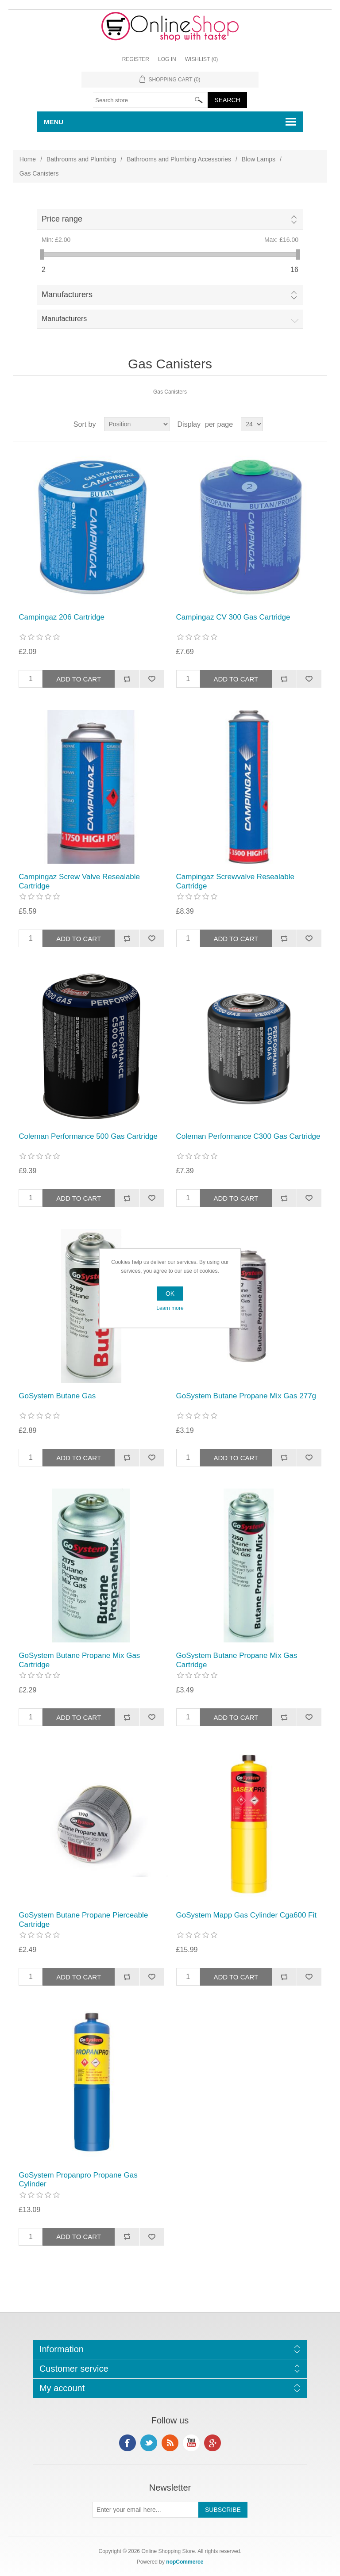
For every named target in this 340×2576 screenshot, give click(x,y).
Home (27, 159)
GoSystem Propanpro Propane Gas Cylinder (78, 2179)
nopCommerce (184, 2562)
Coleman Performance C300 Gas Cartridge (248, 1136)
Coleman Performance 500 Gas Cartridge (88, 1136)
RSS (170, 2442)
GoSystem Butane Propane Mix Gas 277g (246, 1396)
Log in (167, 59)
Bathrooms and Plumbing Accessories (179, 159)
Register (135, 59)
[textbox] (150, 100)
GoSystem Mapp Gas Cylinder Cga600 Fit (246, 1915)
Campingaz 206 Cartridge (61, 617)
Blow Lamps (258, 159)
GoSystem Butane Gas (57, 1396)
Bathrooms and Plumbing (81, 159)
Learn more (169, 1308)
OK (170, 1293)
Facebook (127, 2442)
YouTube (191, 2442)
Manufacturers (67, 294)
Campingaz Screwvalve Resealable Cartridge (235, 881)
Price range (62, 218)
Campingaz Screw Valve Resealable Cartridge (79, 881)
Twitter (148, 2442)
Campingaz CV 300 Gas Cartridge (233, 617)
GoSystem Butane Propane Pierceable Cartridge (83, 1919)
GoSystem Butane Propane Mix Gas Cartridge (79, 1660)
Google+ (212, 2442)
